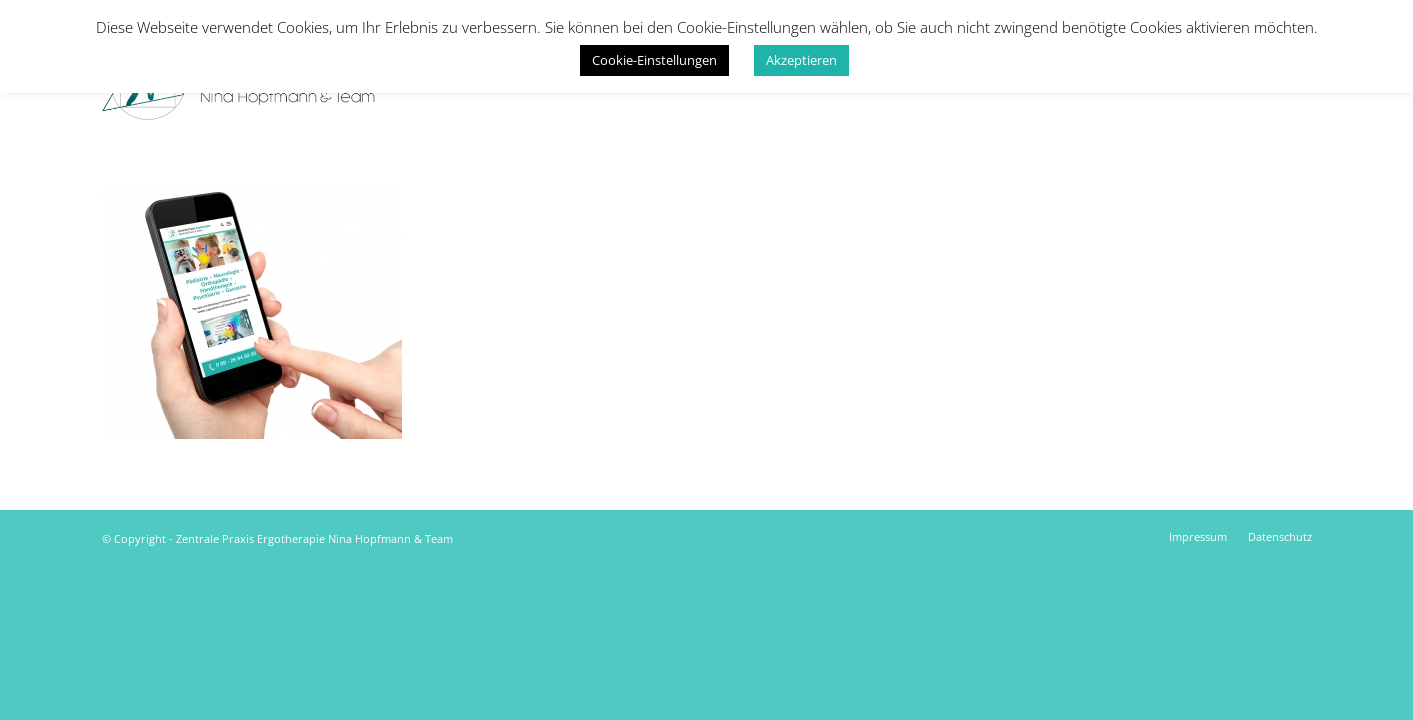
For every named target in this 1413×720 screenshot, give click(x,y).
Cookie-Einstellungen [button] (654, 60)
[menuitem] (1198, 537)
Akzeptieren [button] (801, 60)
